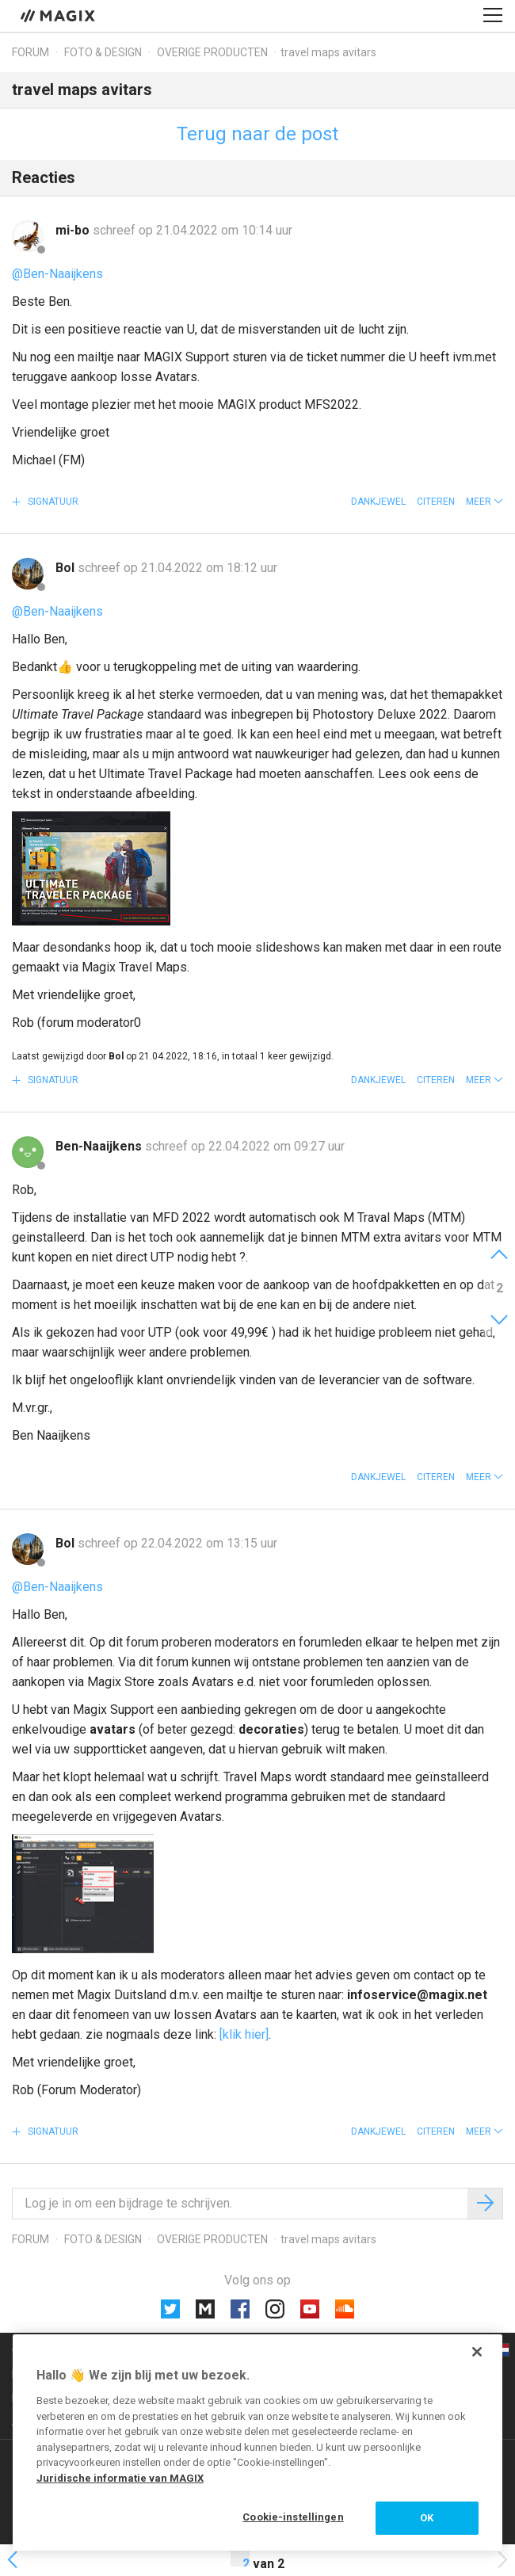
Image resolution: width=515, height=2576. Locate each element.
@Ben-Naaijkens (57, 273)
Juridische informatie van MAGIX (120, 2478)
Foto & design (103, 52)
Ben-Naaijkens (100, 1146)
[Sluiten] (477, 2351)
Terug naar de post (257, 134)
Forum (30, 52)
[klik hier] (244, 2034)
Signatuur (51, 501)
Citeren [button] (436, 501)
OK (426, 2518)
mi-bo (74, 230)
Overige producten (212, 52)
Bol (66, 567)
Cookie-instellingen (292, 2517)
